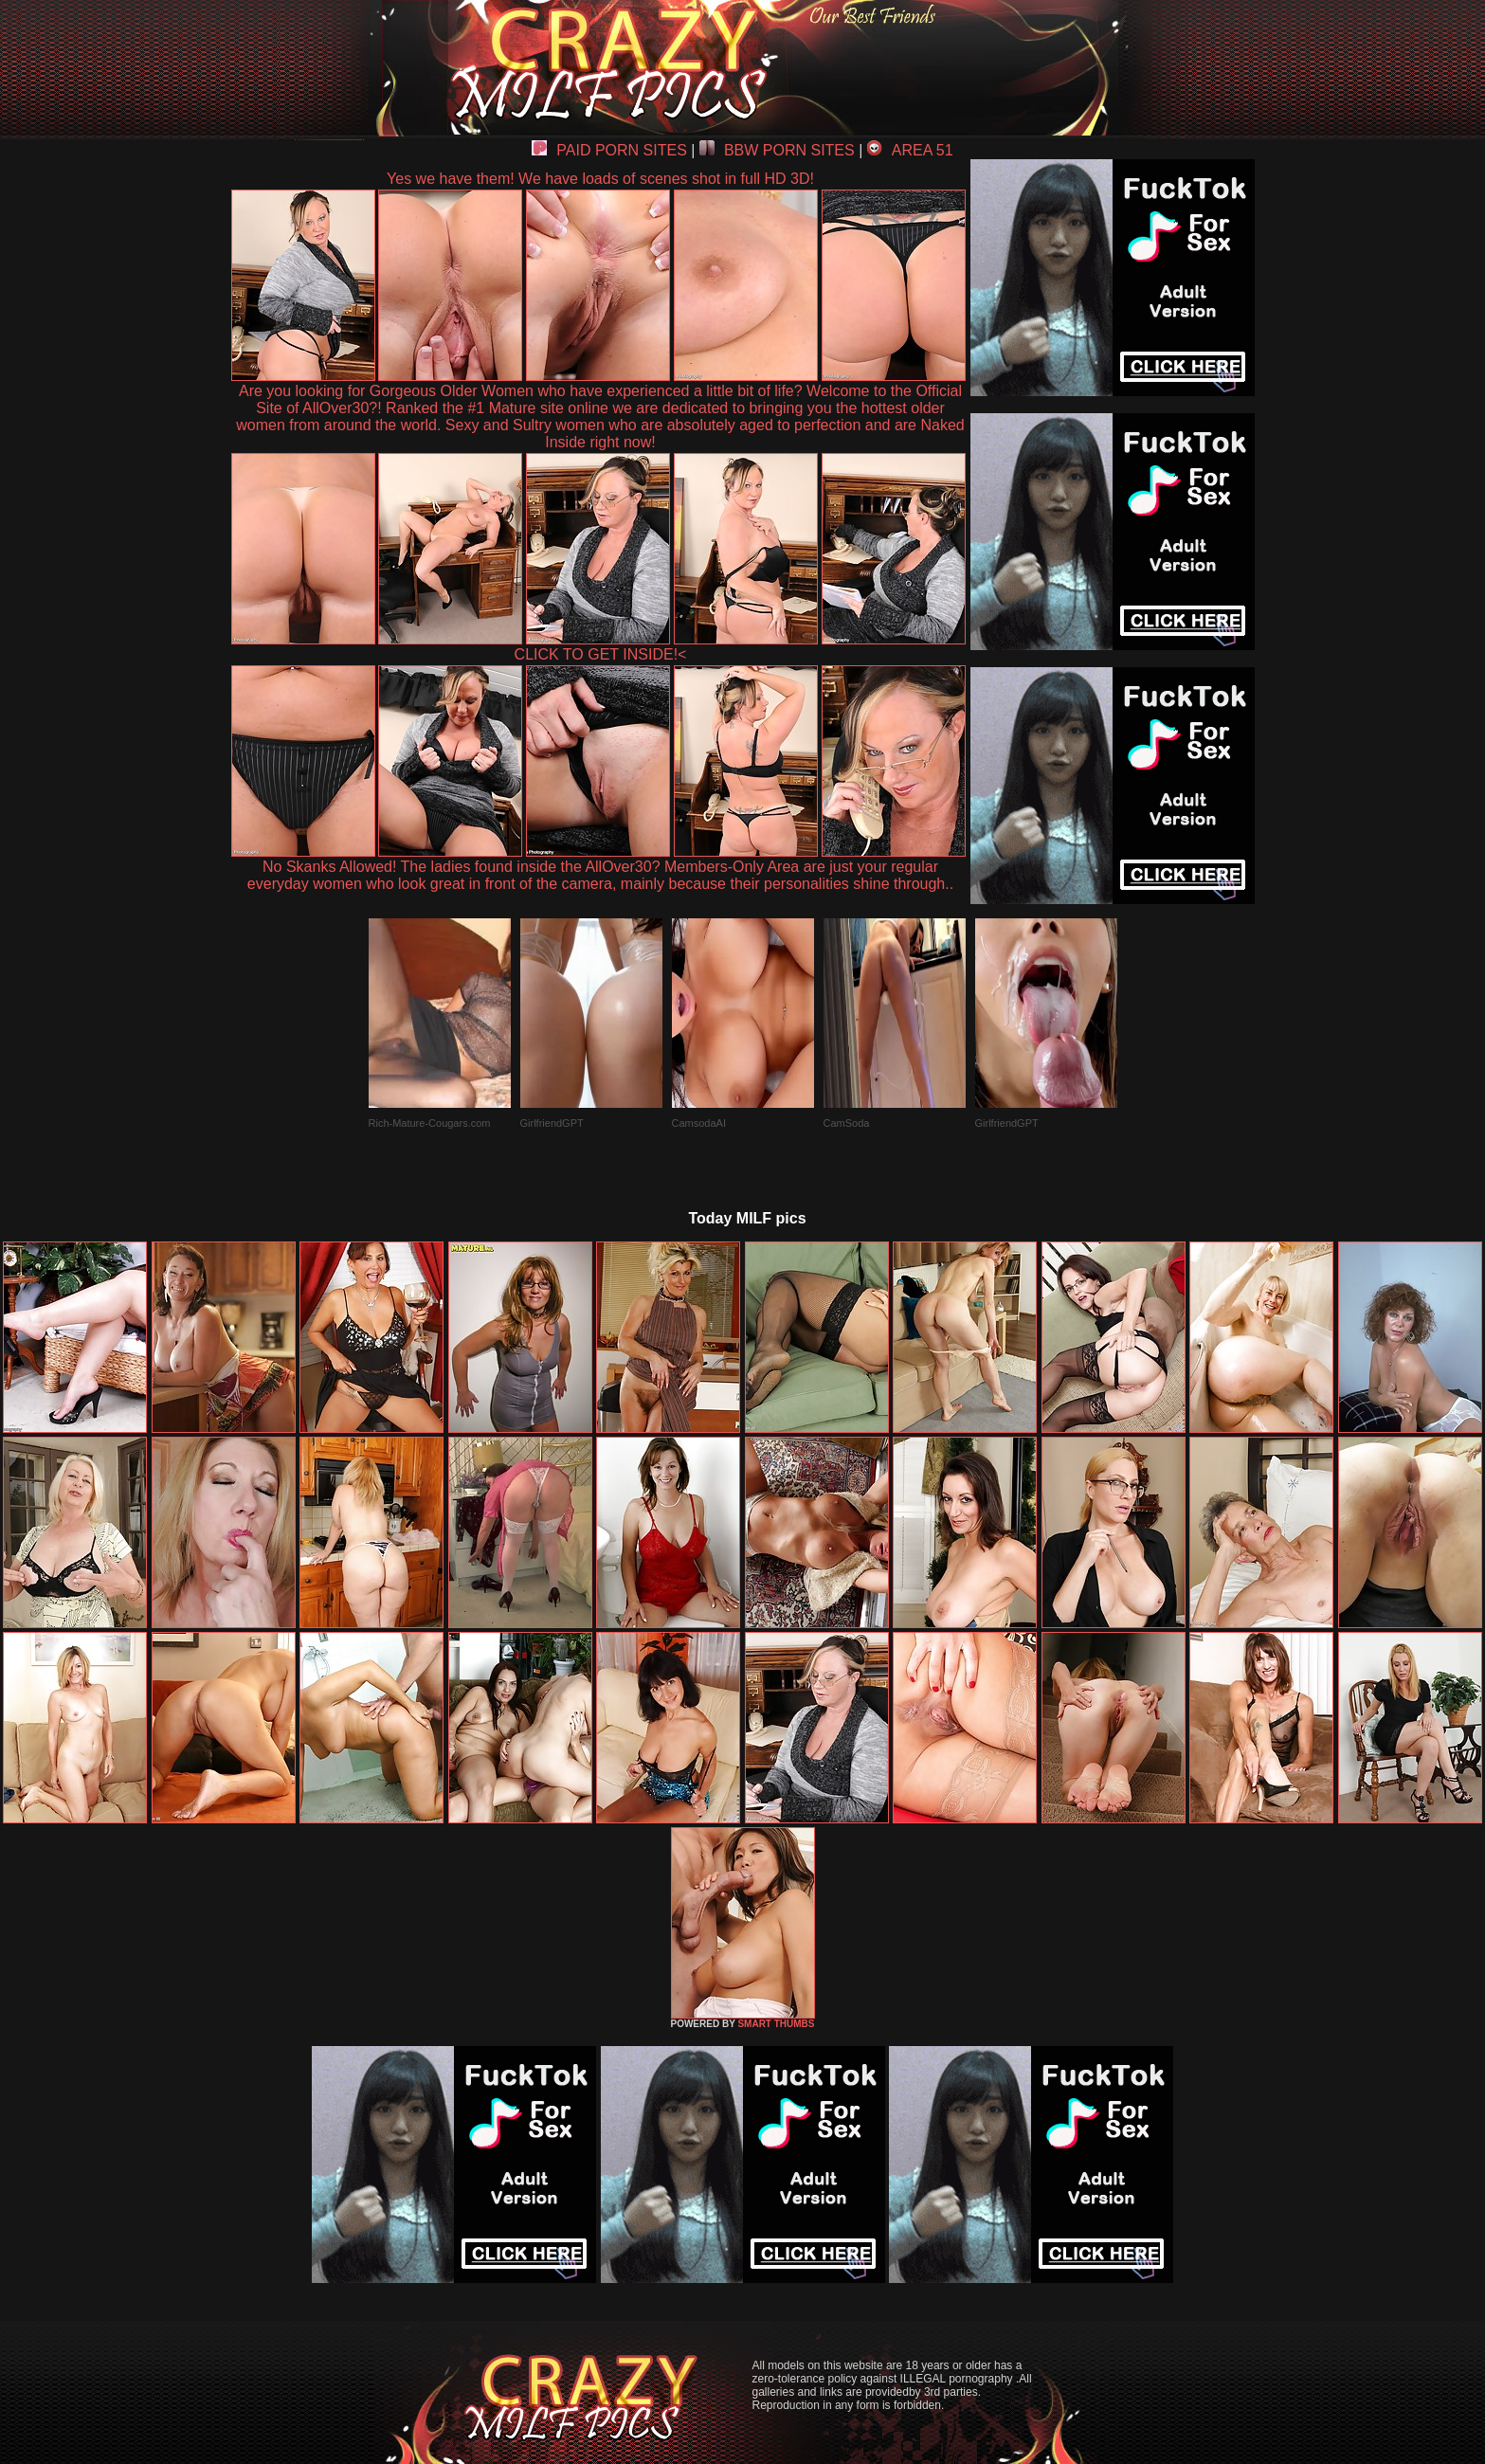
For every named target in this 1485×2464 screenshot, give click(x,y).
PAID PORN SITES (609, 150)
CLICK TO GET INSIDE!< (601, 654)
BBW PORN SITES (777, 150)
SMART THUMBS (775, 2024)
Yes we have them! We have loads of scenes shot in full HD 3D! (600, 179)
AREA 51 (910, 150)
